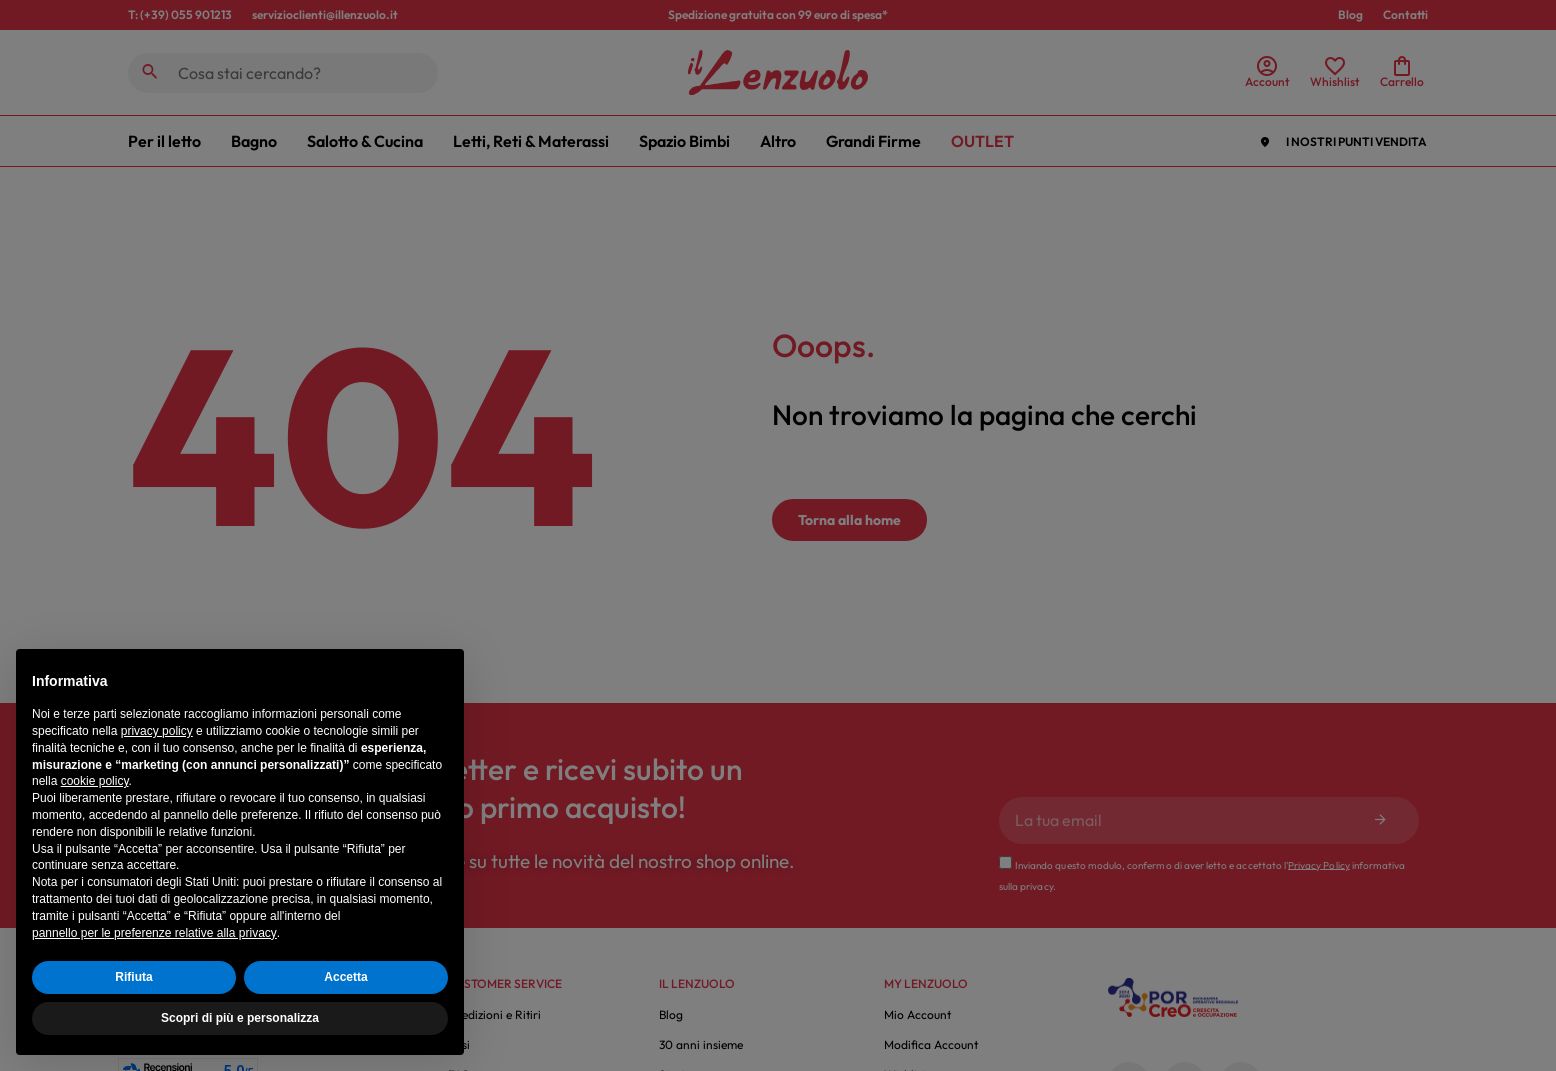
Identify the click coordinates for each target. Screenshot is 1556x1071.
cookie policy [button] (95, 781)
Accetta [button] (345, 977)
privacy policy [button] (157, 731)
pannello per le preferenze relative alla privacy (154, 933)
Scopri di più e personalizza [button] (240, 1018)
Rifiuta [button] (133, 977)
